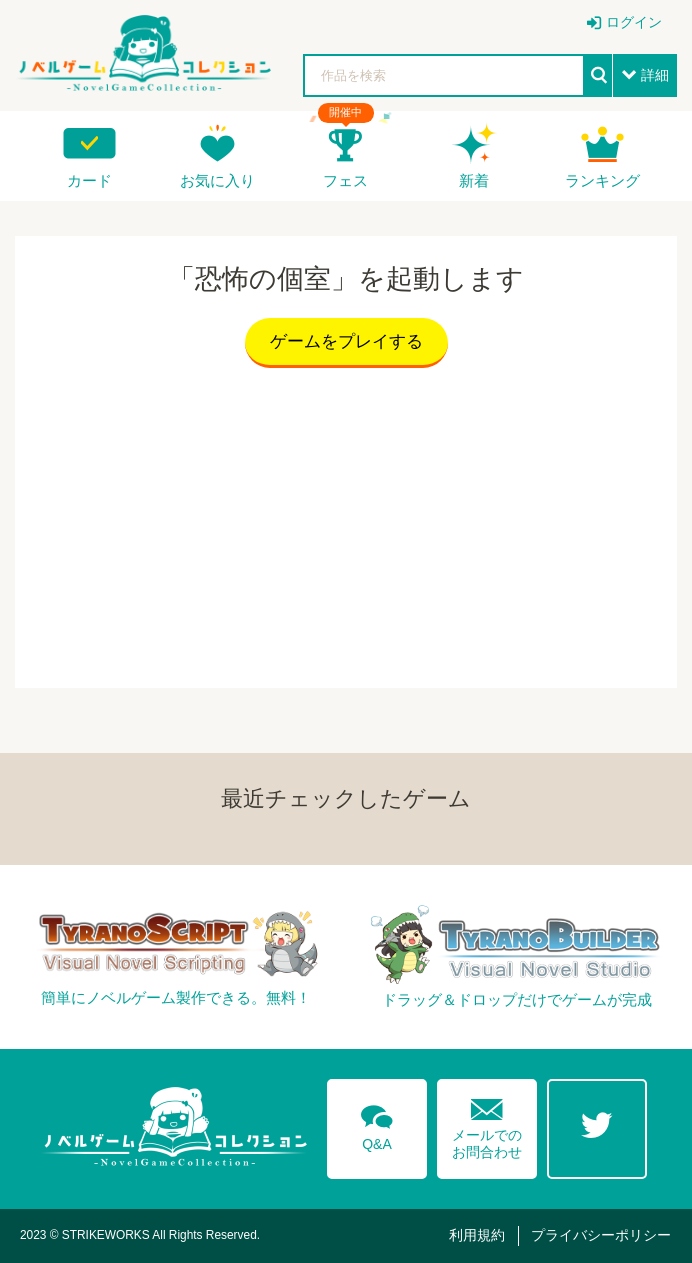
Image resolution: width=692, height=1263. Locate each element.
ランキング (602, 180)
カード (89, 180)
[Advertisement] (346, 523)
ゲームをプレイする (346, 341)
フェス (345, 180)
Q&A (377, 1124)
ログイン (634, 22)
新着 (474, 180)
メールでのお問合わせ (487, 1124)
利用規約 (477, 1235)
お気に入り (217, 180)
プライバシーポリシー (601, 1235)
